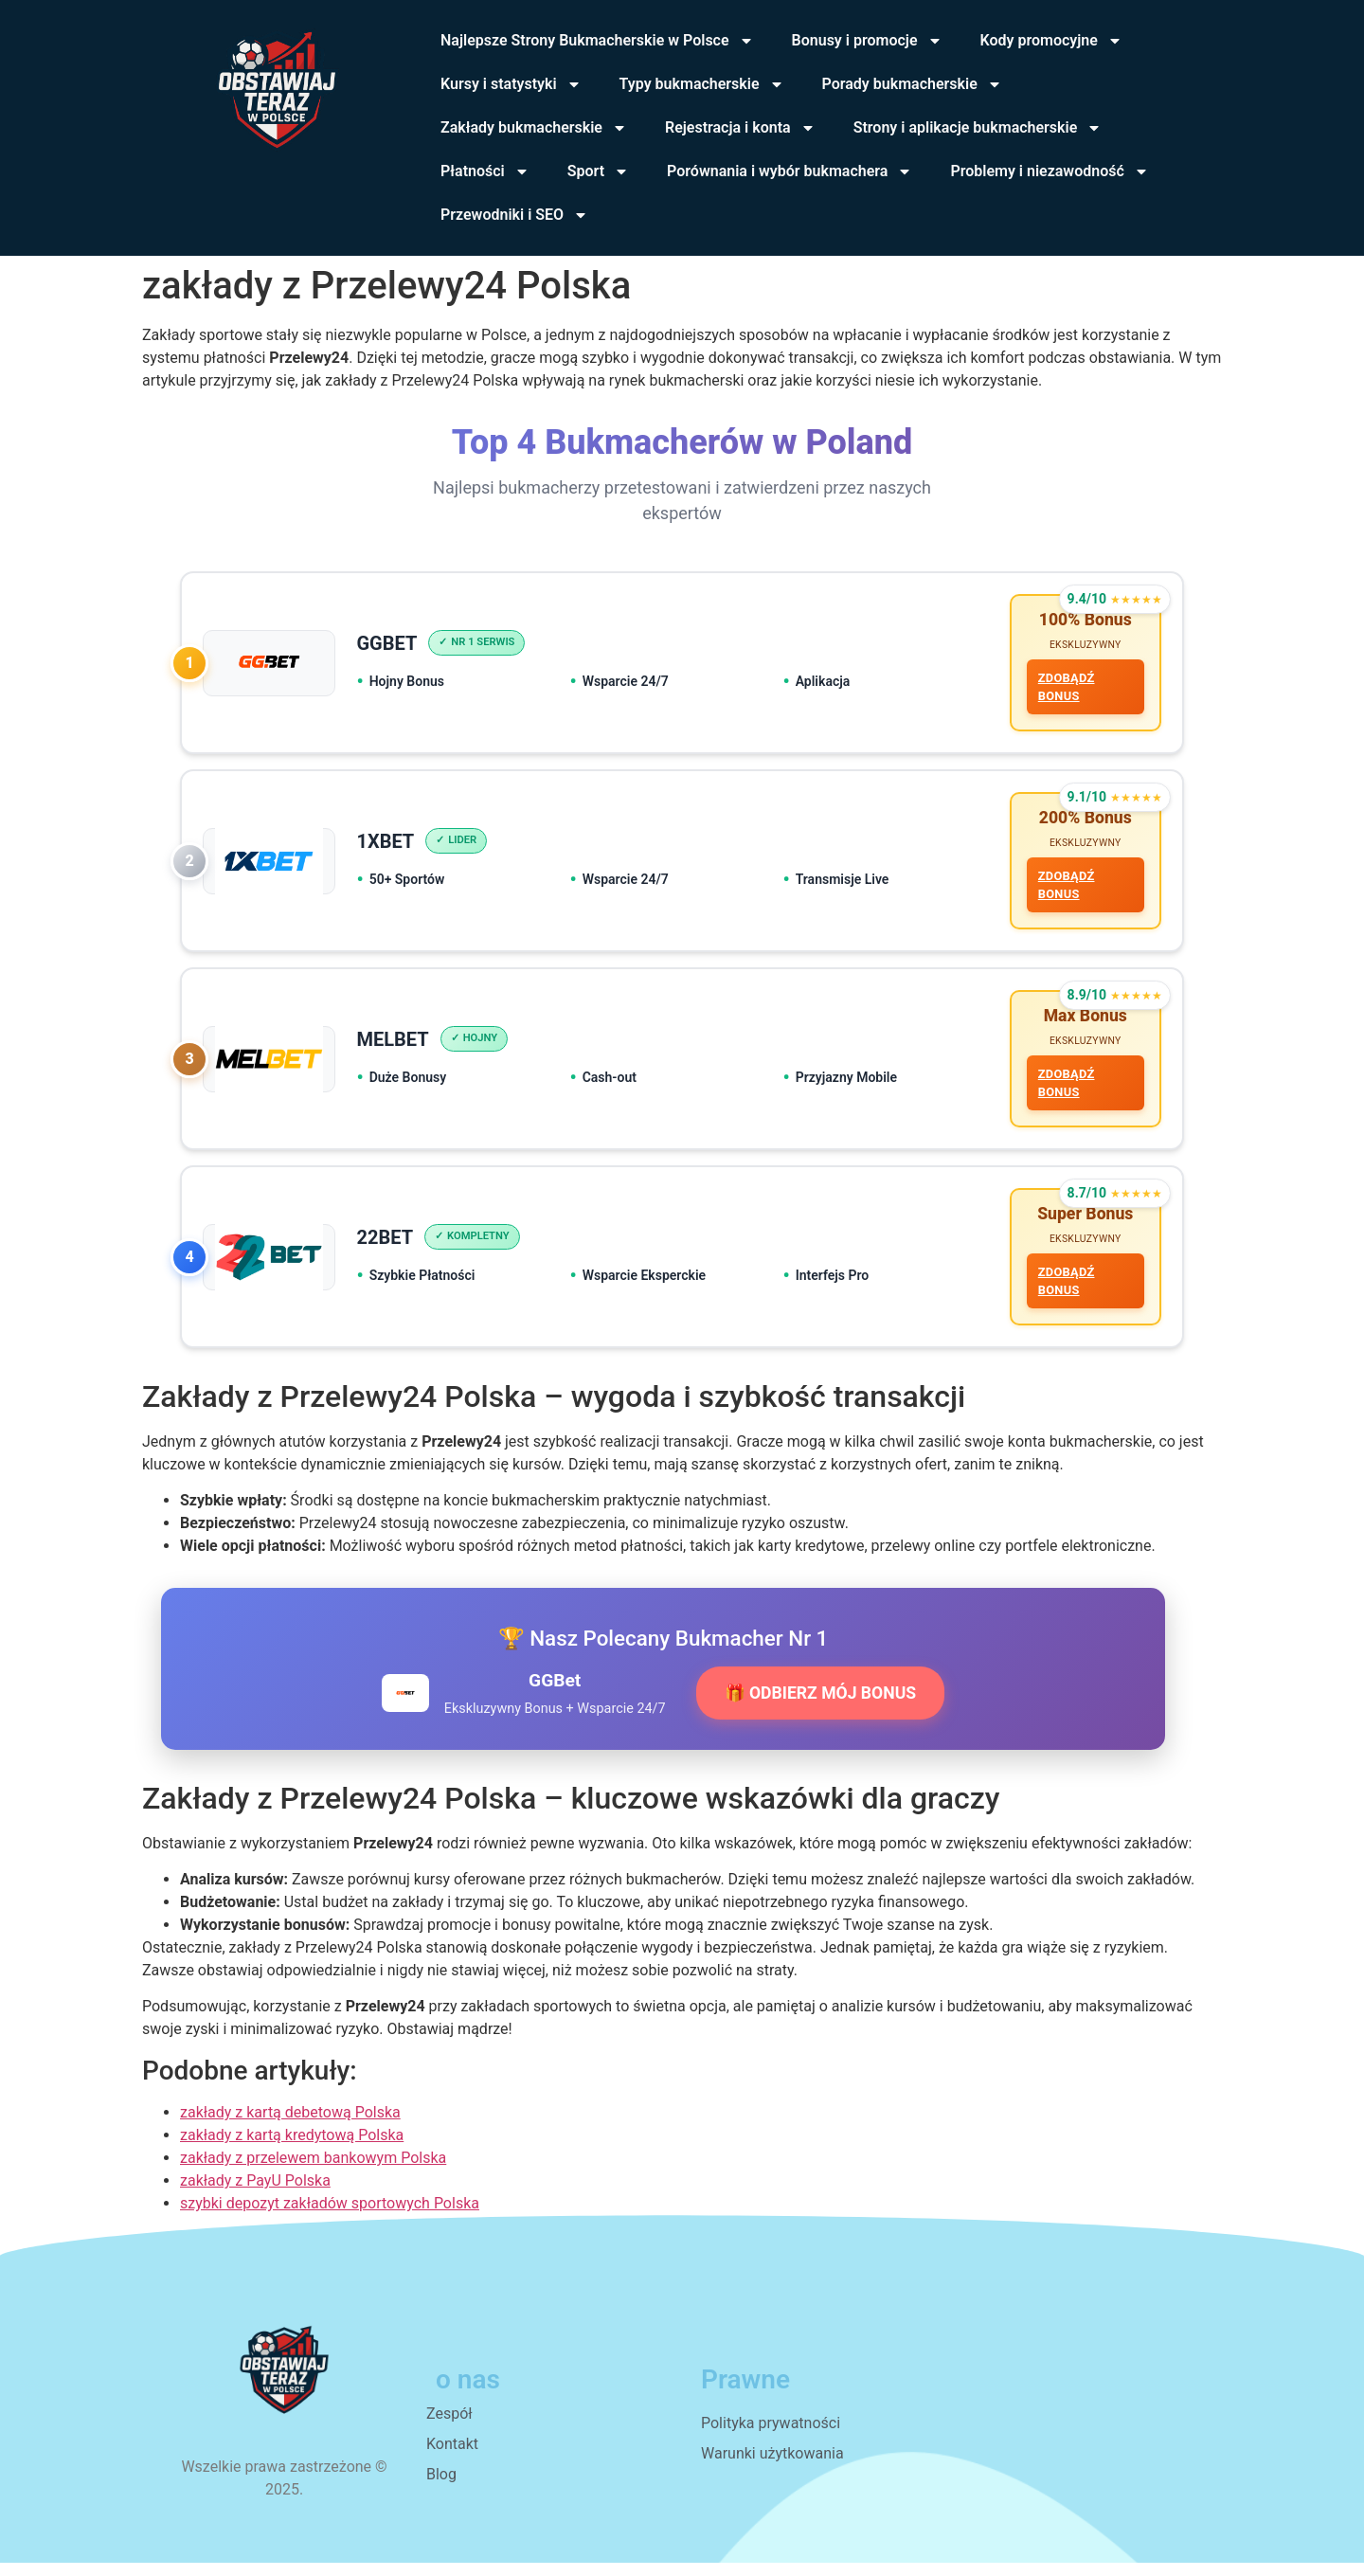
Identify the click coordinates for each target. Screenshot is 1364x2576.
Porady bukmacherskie (912, 84)
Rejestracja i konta (740, 128)
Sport (598, 171)
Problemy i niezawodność (1049, 171)
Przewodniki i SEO (514, 215)
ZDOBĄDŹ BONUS (1064, 689)
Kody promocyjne (1051, 41)
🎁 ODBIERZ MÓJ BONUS (820, 1706)
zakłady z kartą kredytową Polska (292, 2148)
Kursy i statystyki (511, 84)
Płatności (484, 171)
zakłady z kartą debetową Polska (290, 2126)
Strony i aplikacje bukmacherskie (978, 128)
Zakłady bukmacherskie (533, 128)
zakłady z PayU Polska (255, 2194)
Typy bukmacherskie (701, 84)
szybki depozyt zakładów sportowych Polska (329, 2216)
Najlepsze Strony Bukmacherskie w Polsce (597, 41)
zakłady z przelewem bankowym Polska (313, 2171)
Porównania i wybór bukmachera (789, 171)
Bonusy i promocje (867, 41)
